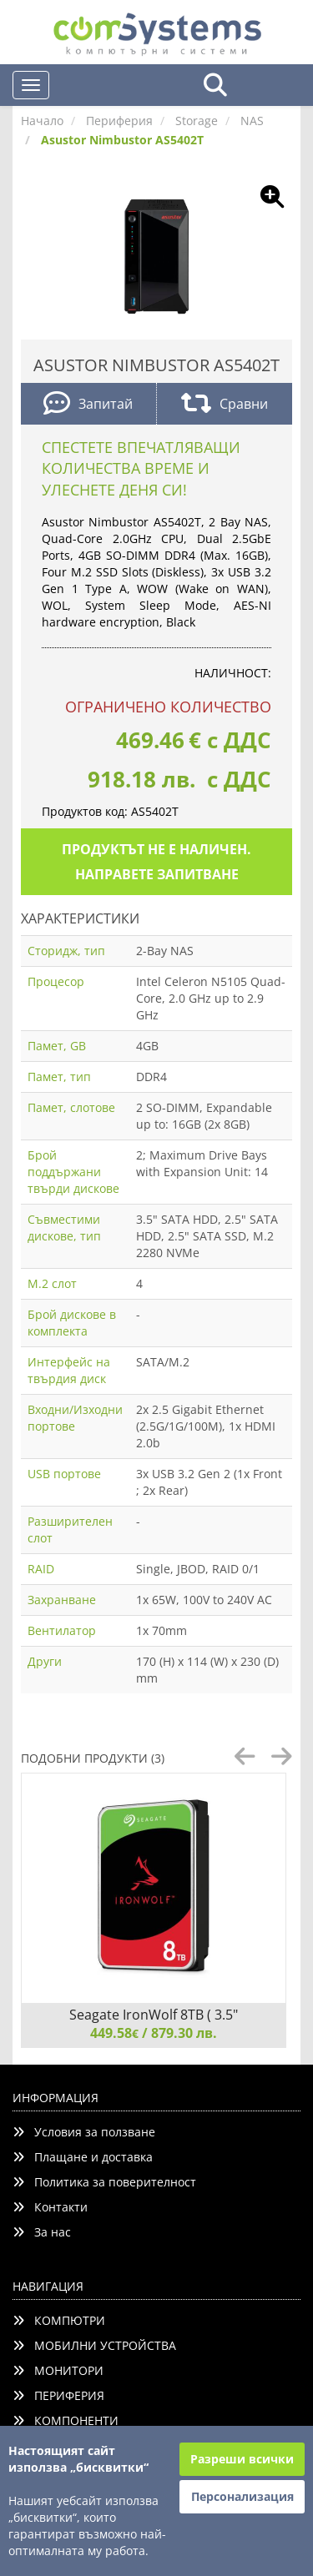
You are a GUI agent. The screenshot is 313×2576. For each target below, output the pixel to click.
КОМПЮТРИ (59, 2320)
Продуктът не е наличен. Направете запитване (156, 861)
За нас (42, 2232)
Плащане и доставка (83, 2157)
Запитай (88, 405)
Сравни (224, 405)
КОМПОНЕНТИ (66, 2420)
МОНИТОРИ (58, 2370)
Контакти (50, 2207)
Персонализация (242, 2496)
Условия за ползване (84, 2132)
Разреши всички (242, 2459)
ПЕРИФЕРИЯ (58, 2395)
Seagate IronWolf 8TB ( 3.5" (153, 2014)
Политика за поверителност (104, 2182)
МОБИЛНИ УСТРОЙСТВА (94, 2345)
